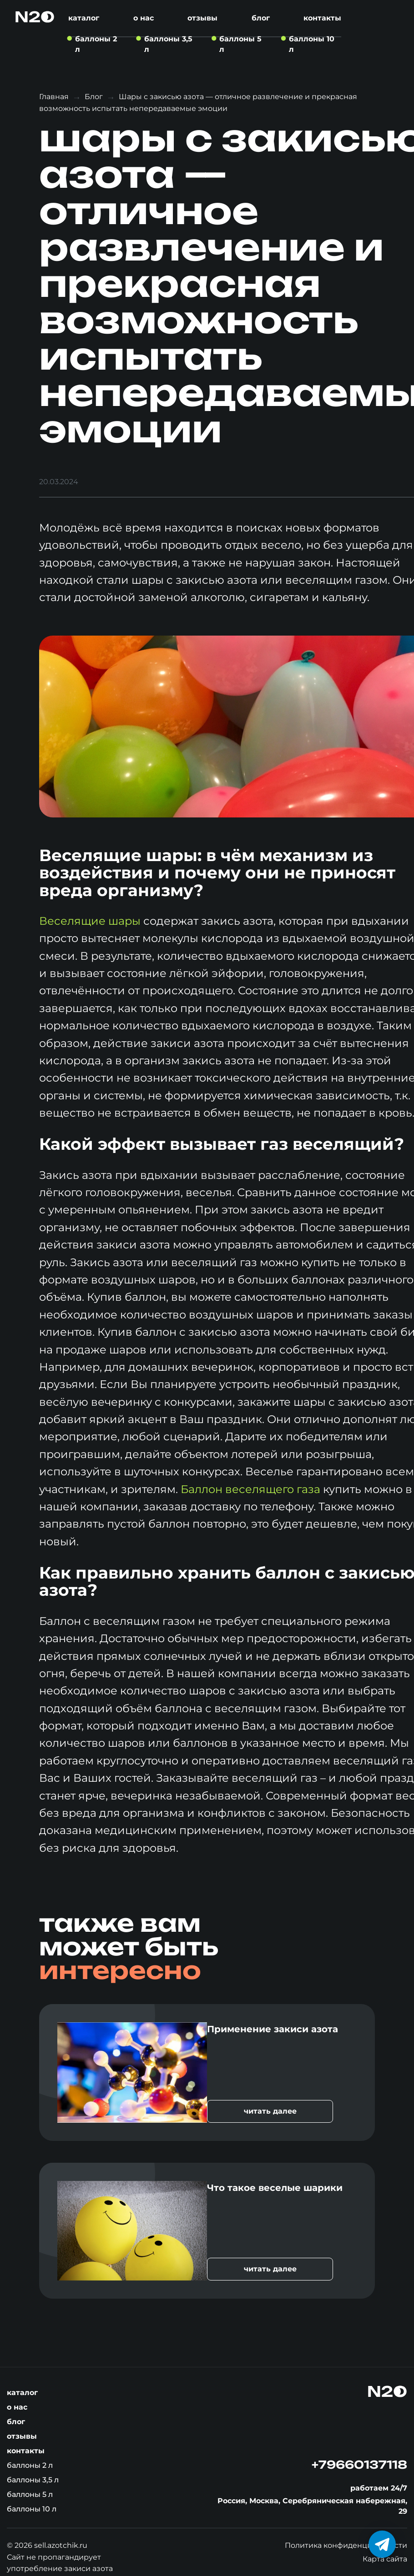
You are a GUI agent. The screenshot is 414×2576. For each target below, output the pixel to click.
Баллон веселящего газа (250, 1489)
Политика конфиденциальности (346, 2545)
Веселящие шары (90, 920)
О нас (143, 18)
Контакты (322, 18)
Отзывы (202, 18)
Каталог (83, 18)
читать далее (270, 2111)
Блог (261, 18)
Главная (54, 96)
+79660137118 (359, 2464)
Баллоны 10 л (31, 2509)
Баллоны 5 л (30, 2494)
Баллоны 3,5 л (33, 2480)
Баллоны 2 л (30, 2465)
